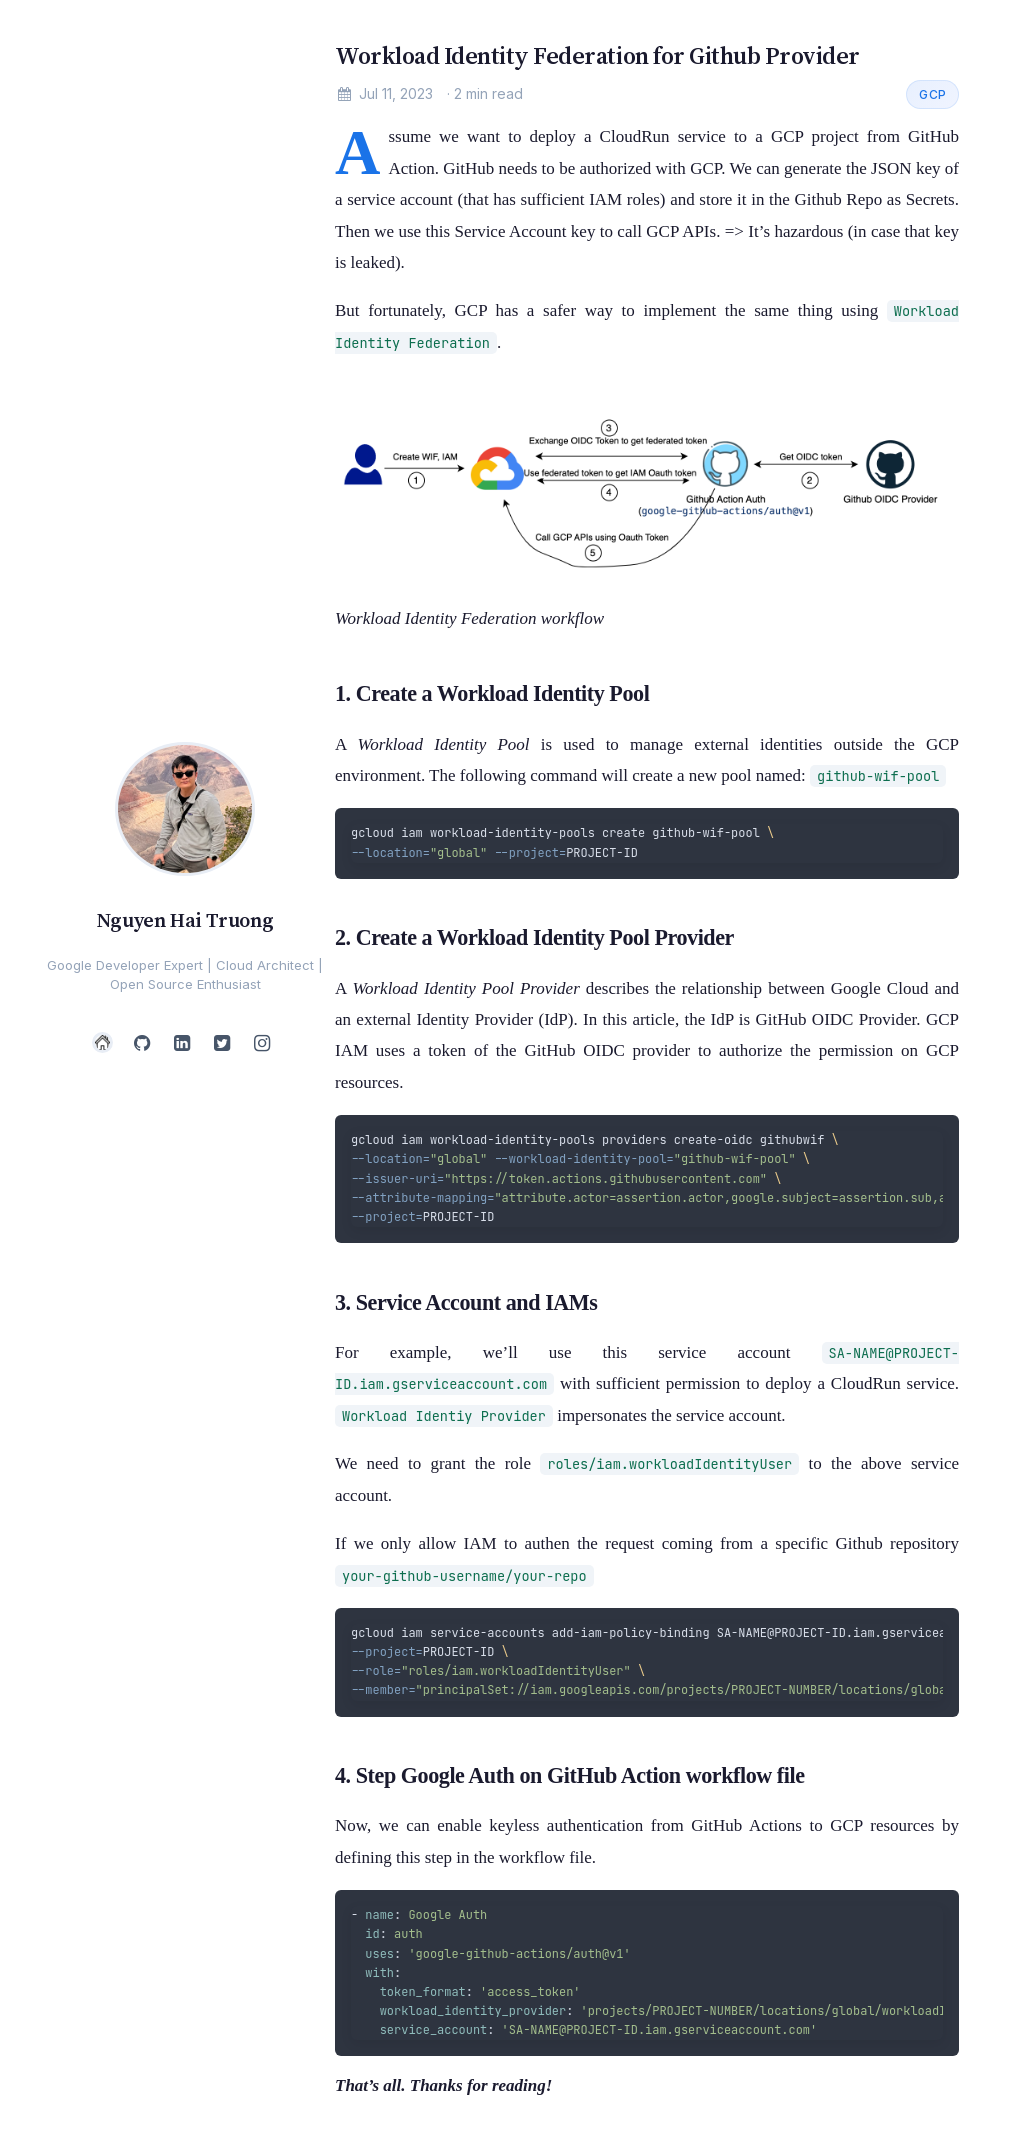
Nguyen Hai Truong (185, 920)
